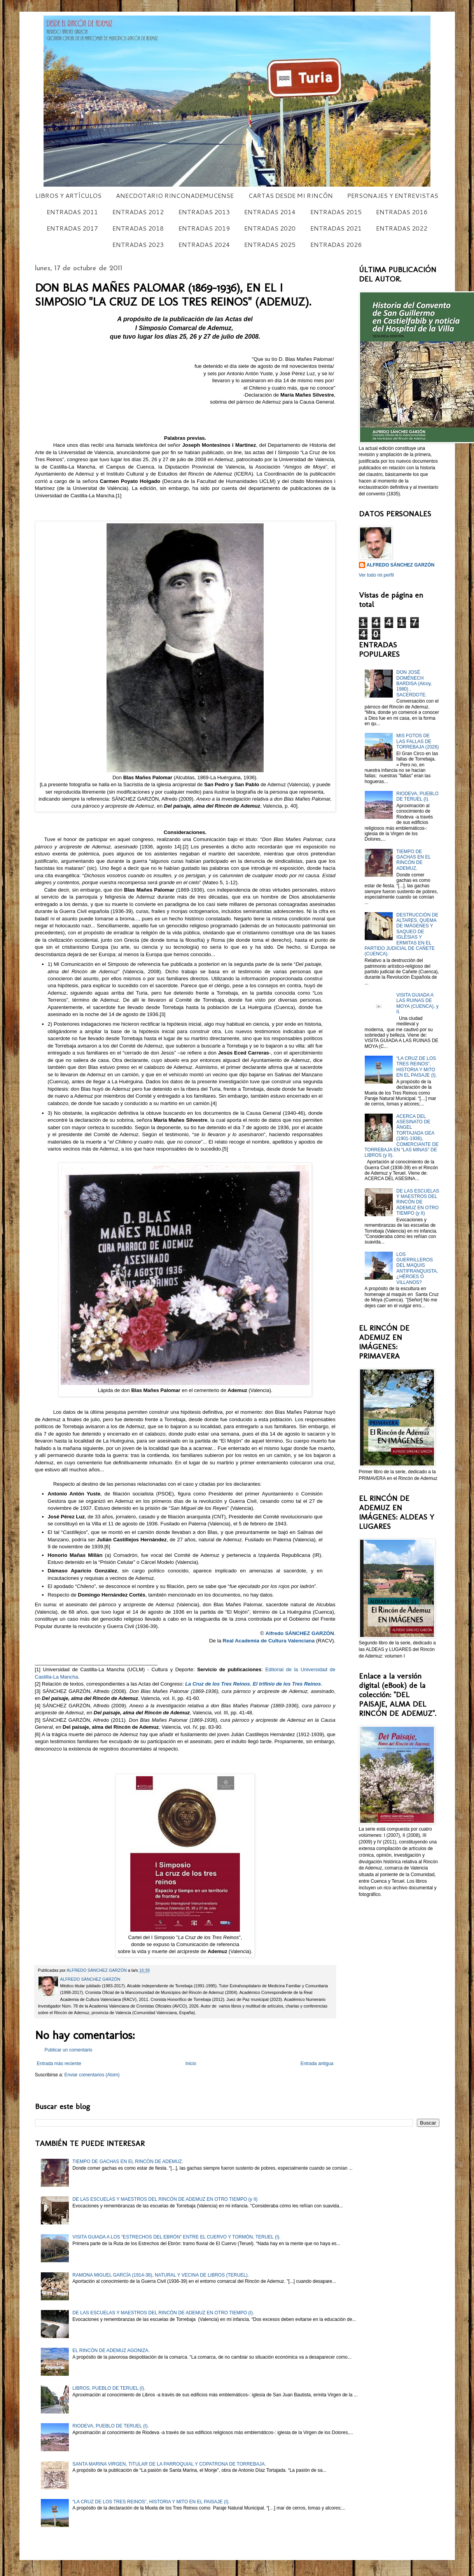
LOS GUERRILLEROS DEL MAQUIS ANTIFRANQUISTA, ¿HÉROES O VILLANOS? (417, 1268)
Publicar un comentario (69, 2050)
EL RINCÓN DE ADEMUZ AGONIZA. (110, 2350)
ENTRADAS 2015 (336, 211)
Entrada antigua (317, 2063)
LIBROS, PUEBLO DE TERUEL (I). (108, 2388)
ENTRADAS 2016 (401, 211)
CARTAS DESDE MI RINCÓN (290, 195)
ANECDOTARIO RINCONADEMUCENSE (175, 195)
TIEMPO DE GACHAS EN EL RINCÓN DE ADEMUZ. (413, 860)
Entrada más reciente (59, 2063)
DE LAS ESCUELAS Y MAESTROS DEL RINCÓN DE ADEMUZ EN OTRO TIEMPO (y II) (417, 1202)
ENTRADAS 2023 (138, 244)
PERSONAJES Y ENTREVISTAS (392, 195)
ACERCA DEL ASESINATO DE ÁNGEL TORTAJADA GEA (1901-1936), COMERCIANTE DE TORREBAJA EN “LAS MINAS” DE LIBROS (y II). (402, 1136)
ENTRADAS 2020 (270, 228)
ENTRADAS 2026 (336, 244)
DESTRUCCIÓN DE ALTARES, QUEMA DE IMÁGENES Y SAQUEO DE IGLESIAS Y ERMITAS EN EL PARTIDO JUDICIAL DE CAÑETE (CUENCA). (402, 934)
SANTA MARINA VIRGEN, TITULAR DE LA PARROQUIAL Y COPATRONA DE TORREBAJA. (169, 2464)
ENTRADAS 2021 (336, 228)
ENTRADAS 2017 (72, 228)
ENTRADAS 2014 (270, 211)
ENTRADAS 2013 (204, 211)
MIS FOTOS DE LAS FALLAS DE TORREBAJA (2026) (417, 741)
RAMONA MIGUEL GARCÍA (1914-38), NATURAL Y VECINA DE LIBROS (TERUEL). (160, 2275)
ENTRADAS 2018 (138, 228)
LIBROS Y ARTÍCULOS (68, 195)
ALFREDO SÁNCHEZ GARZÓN (401, 565)
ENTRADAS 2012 (138, 211)
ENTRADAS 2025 (270, 244)
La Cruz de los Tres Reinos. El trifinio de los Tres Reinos (253, 1684)
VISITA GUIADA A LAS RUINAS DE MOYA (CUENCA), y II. (417, 1003)
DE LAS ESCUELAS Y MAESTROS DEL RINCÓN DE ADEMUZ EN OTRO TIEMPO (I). (163, 2312)
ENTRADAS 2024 (204, 244)
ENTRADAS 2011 (72, 211)
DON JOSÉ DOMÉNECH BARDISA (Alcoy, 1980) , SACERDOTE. (414, 684)
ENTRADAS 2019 (204, 228)
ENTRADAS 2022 (401, 228)
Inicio (190, 2063)
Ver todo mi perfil (376, 575)
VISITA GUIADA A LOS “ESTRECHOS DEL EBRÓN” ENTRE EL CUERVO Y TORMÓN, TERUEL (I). (176, 2237)
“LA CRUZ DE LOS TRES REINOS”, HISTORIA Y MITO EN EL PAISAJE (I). (416, 1067)
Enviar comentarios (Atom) (92, 2075)
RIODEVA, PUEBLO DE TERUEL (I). (417, 796)
